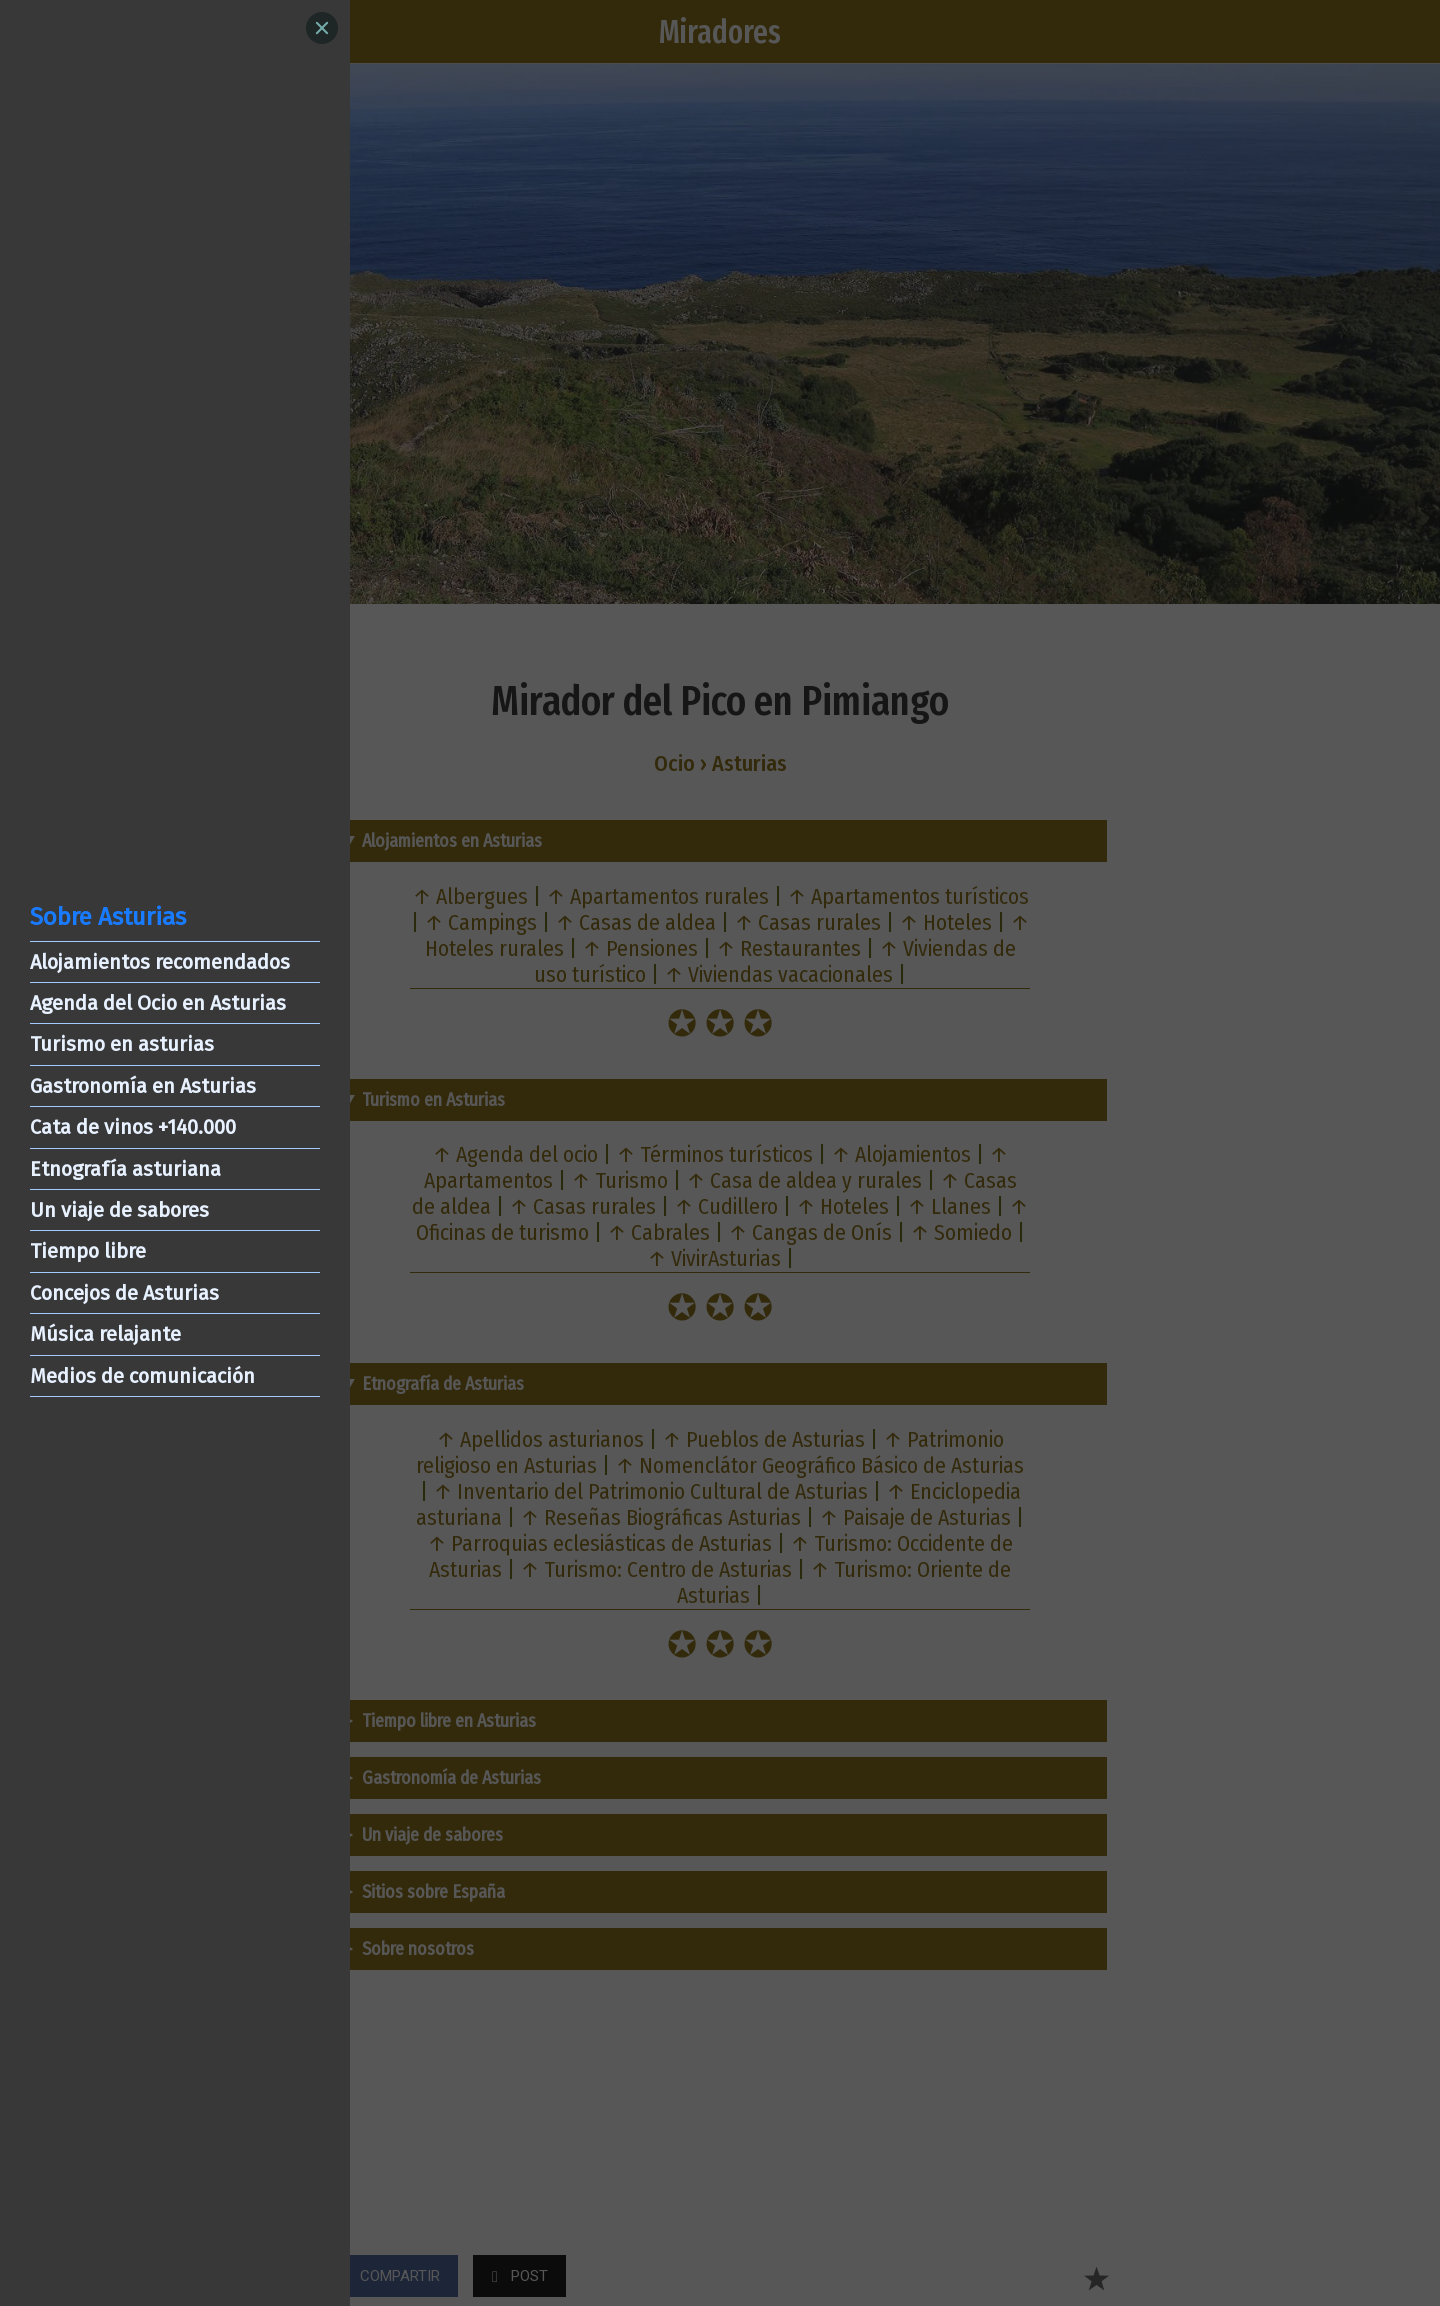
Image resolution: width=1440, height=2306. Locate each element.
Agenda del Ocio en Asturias (158, 1003)
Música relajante (105, 1334)
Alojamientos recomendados (160, 962)
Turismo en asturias (122, 1044)
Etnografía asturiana (125, 1169)
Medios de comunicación (142, 1376)
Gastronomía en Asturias (143, 1086)
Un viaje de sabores (119, 1210)
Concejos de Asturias (124, 1293)
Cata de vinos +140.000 (133, 1127)
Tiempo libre (88, 1251)
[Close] (322, 28)
